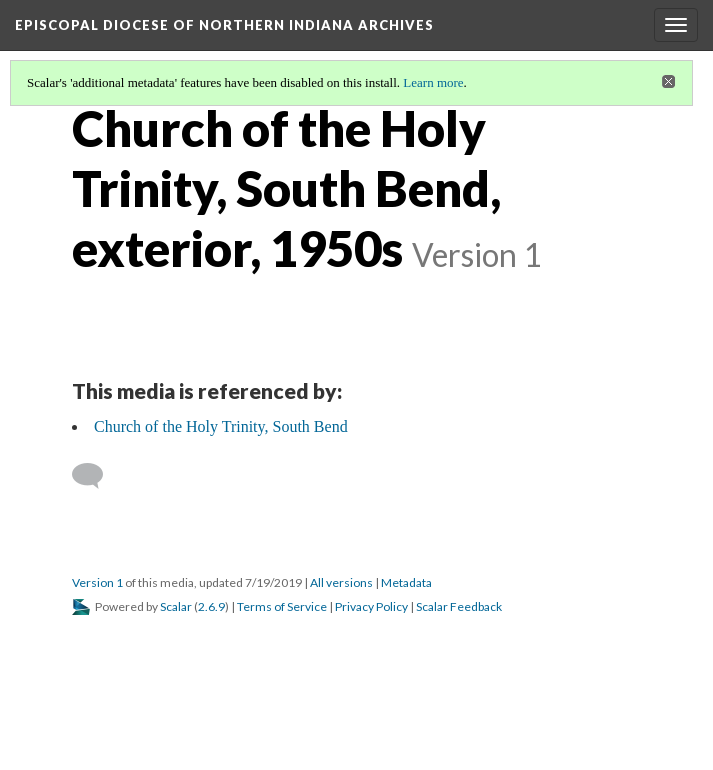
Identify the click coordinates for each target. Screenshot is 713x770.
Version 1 (97, 582)
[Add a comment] (96, 476)
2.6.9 (211, 606)
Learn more (433, 82)
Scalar (176, 606)
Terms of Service (282, 606)
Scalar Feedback (459, 606)
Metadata (406, 582)
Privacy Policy (371, 606)
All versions (341, 582)
